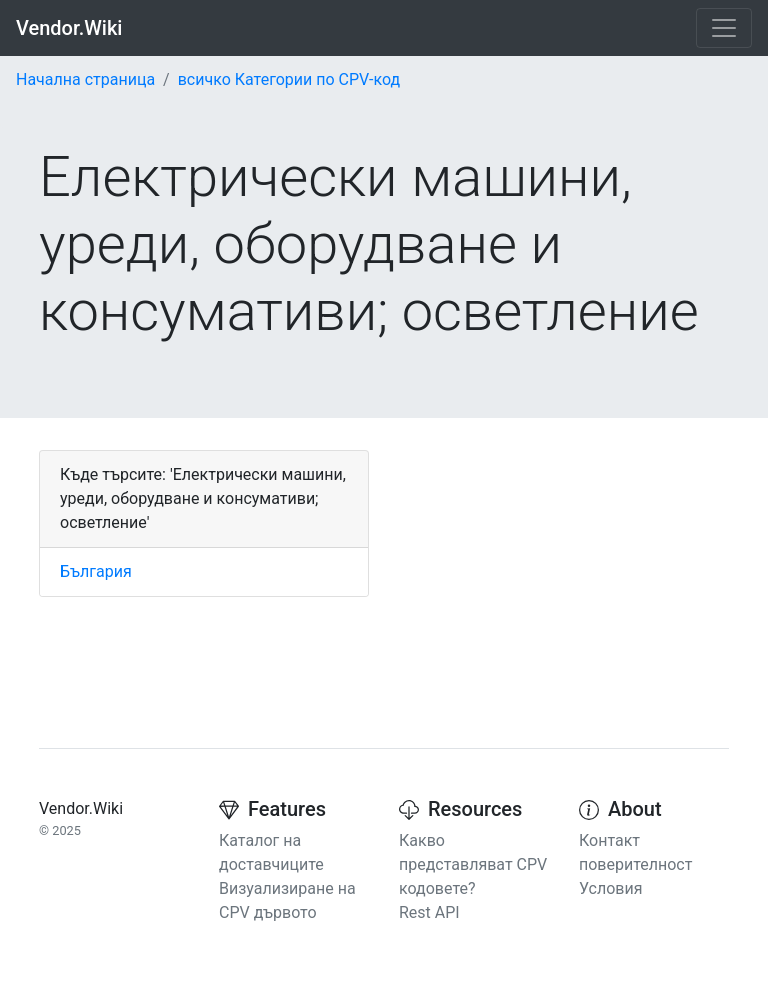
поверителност (635, 864)
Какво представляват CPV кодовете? (473, 864)
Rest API (429, 912)
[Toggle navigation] (724, 28)
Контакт (609, 840)
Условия (610, 888)
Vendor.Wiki (69, 28)
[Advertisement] (564, 575)
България (96, 571)
